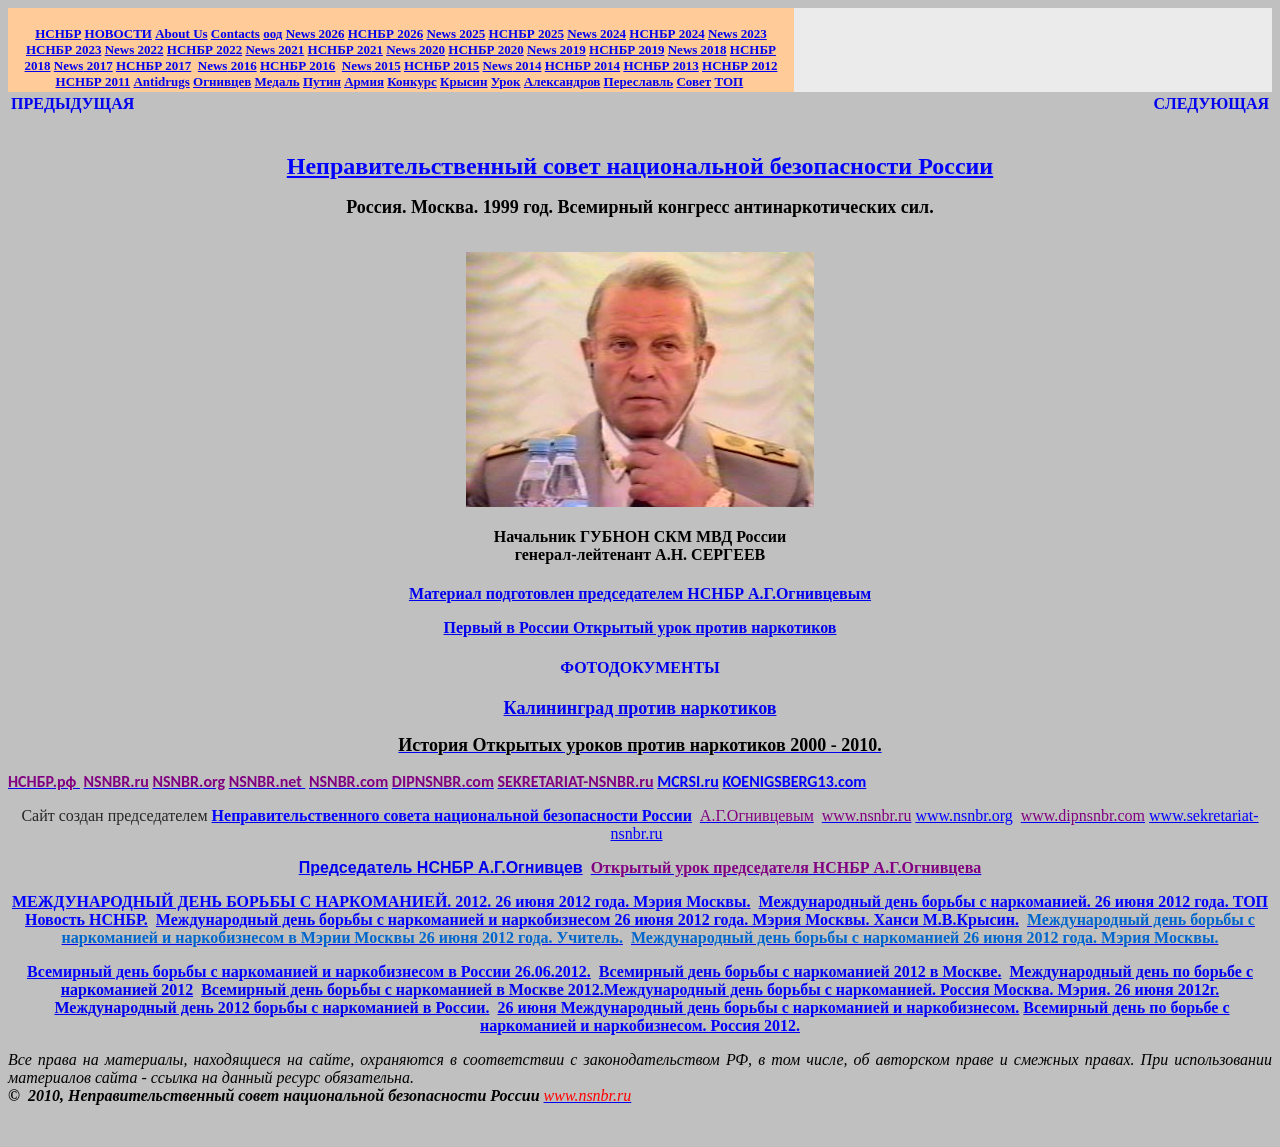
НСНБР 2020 (485, 49)
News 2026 (315, 33)
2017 (83, 65)
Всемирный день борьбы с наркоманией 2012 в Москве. (800, 971)
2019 (556, 49)
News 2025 (455, 33)
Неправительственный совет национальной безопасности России (640, 166)
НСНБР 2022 (204, 49)
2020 (415, 49)
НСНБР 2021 (345, 49)
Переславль (639, 81)
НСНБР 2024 (666, 33)
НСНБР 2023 (63, 49)
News (582, 33)
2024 (611, 33)
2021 (274, 49)
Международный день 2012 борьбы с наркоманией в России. (271, 1007)
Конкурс (412, 81)
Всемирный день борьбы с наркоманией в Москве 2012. (402, 989)
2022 (134, 49)
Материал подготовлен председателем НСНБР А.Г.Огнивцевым (640, 593)
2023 (737, 33)
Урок (506, 81)
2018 (697, 49)
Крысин (464, 81)
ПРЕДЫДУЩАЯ (72, 103)
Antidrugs (161, 81)
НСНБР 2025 (526, 33)
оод (272, 33)
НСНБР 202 (385, 33)
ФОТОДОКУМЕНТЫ (640, 667)
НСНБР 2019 (626, 49)
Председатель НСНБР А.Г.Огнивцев (441, 867)
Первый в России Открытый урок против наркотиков (640, 627)
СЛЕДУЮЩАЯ (1211, 103)
